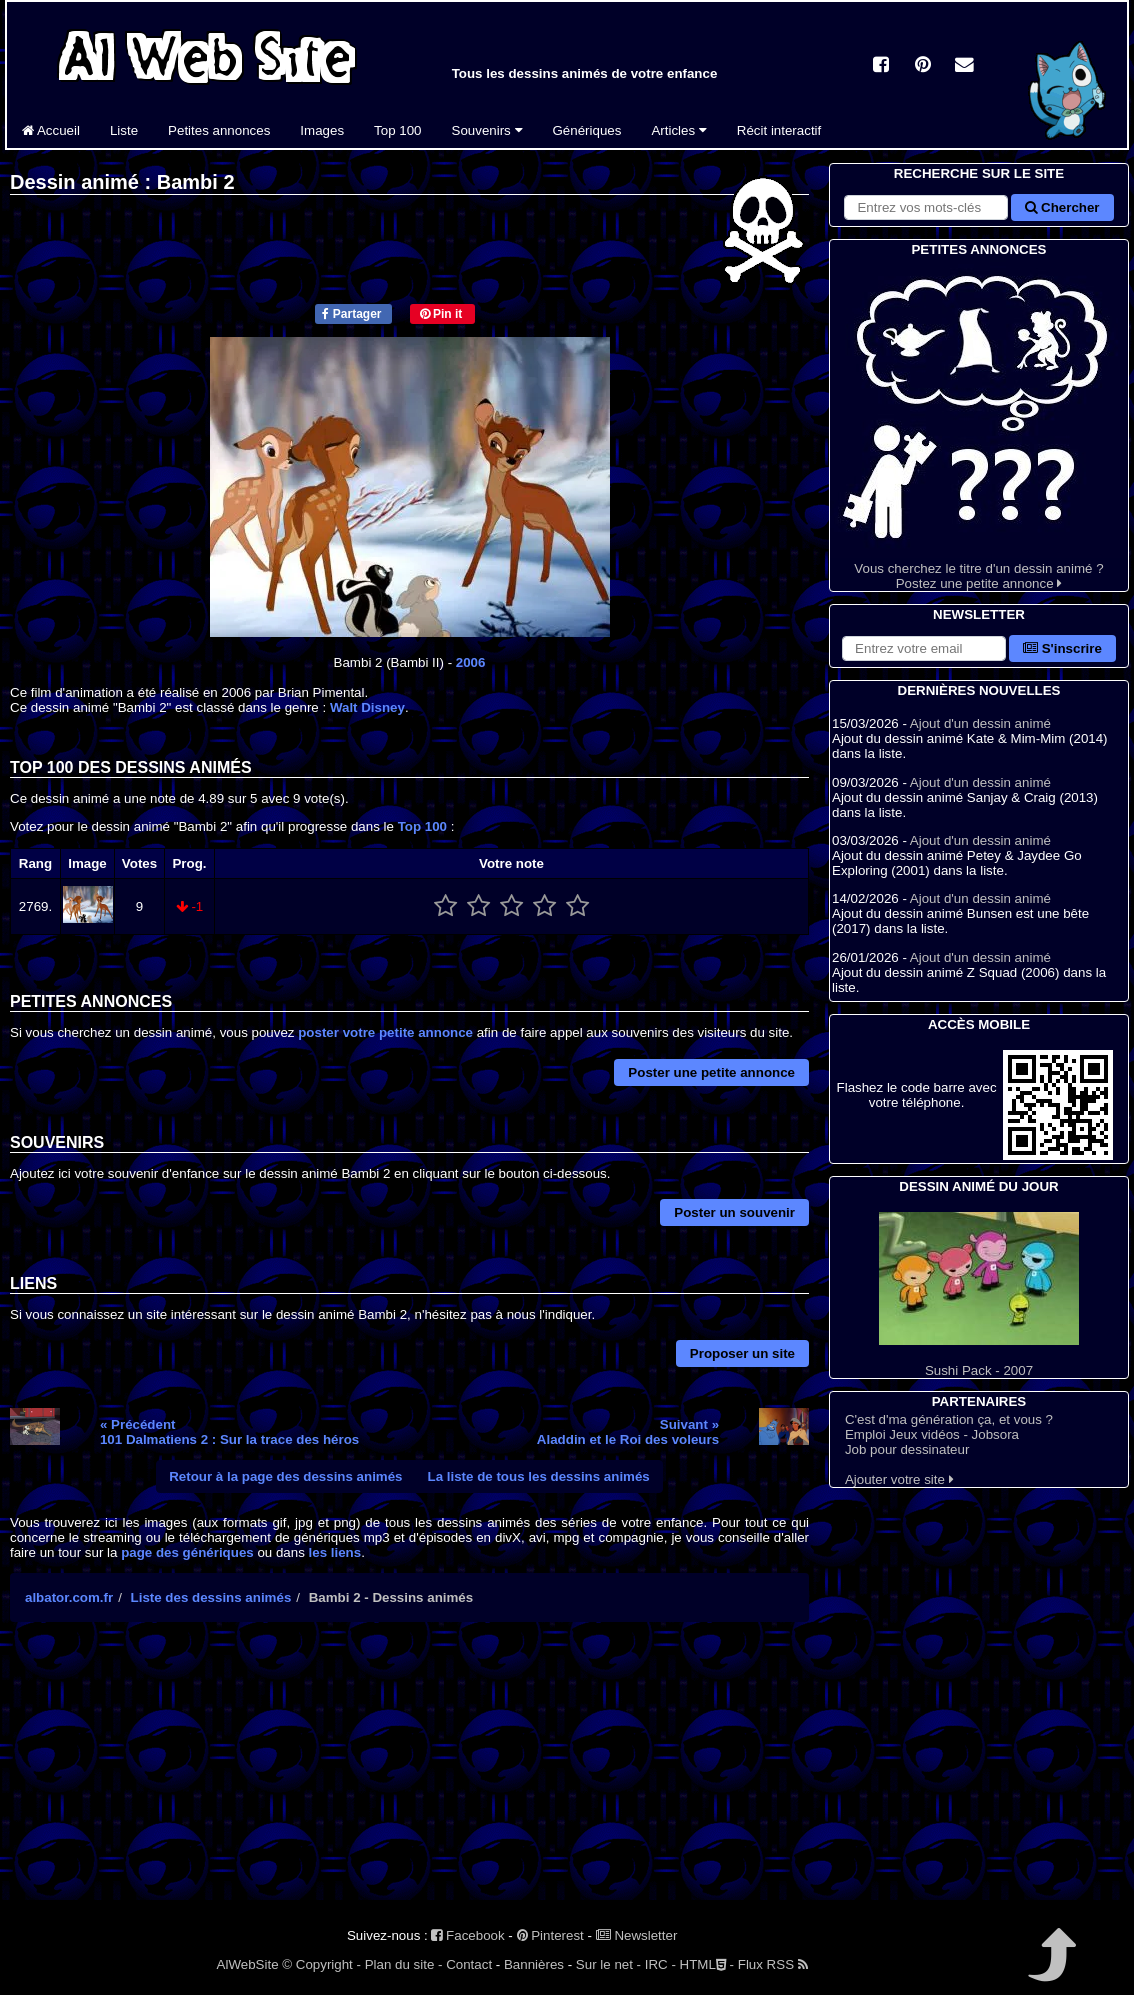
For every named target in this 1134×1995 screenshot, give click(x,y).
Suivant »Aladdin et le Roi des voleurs (628, 1432)
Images (322, 130)
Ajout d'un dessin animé (980, 723)
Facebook (467, 1935)
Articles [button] (678, 130)
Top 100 (397, 130)
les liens (335, 1552)
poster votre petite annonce (385, 1032)
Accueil (51, 130)
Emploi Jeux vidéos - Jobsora (932, 1434)
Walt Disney (367, 707)
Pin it (441, 314)
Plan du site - (404, 1964)
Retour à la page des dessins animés (285, 1476)
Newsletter (637, 1935)
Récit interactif (779, 130)
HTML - (707, 1964)
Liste (124, 130)
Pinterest (550, 1935)
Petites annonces (219, 130)
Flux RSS (773, 1964)
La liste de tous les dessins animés (539, 1476)
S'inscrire (1062, 648)
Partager (351, 314)
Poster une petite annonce (711, 1072)
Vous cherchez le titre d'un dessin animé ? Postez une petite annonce (979, 425)
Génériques (587, 130)
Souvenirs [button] (487, 130)
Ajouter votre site (899, 1479)
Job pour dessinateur (907, 1449)
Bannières (534, 1964)
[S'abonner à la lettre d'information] (924, 648)
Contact (469, 1964)
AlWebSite (248, 1964)
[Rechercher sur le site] (926, 207)
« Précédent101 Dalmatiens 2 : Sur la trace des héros (229, 1432)
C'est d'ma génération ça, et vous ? (949, 1419)
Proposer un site (742, 1353)
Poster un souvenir (734, 1212)
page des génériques (187, 1552)
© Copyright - (321, 1964)
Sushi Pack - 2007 (979, 1295)
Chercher (1062, 207)
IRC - (660, 1964)
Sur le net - (608, 1964)
